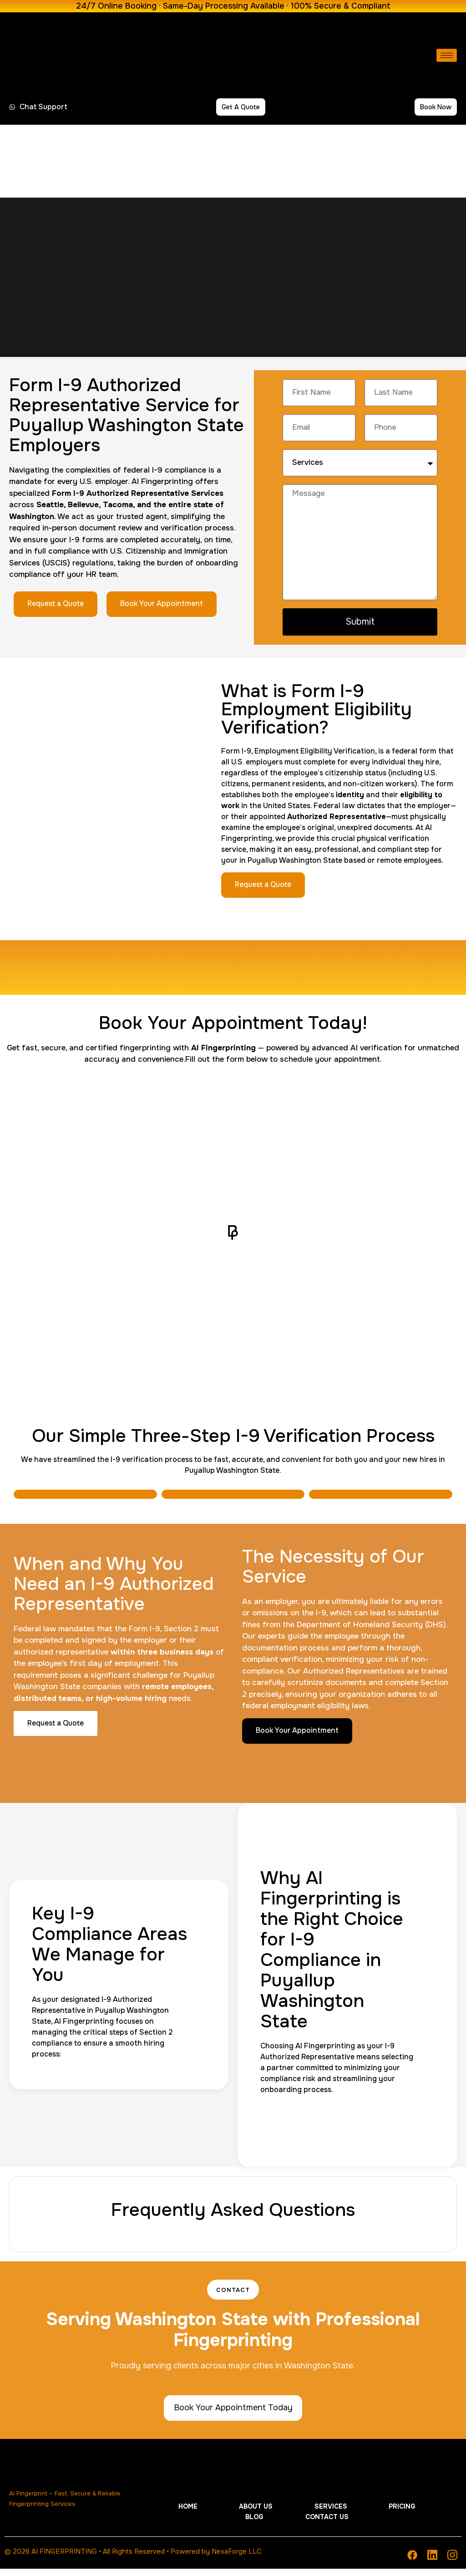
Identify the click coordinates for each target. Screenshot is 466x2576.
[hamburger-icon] (446, 55)
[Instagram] (452, 2562)
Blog (343, 2525)
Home (201, 2525)
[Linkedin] (432, 2562)
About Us (235, 2525)
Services (275, 2525)
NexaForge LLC (237, 2558)
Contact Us (380, 2525)
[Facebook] (412, 2562)
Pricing (312, 2525)
